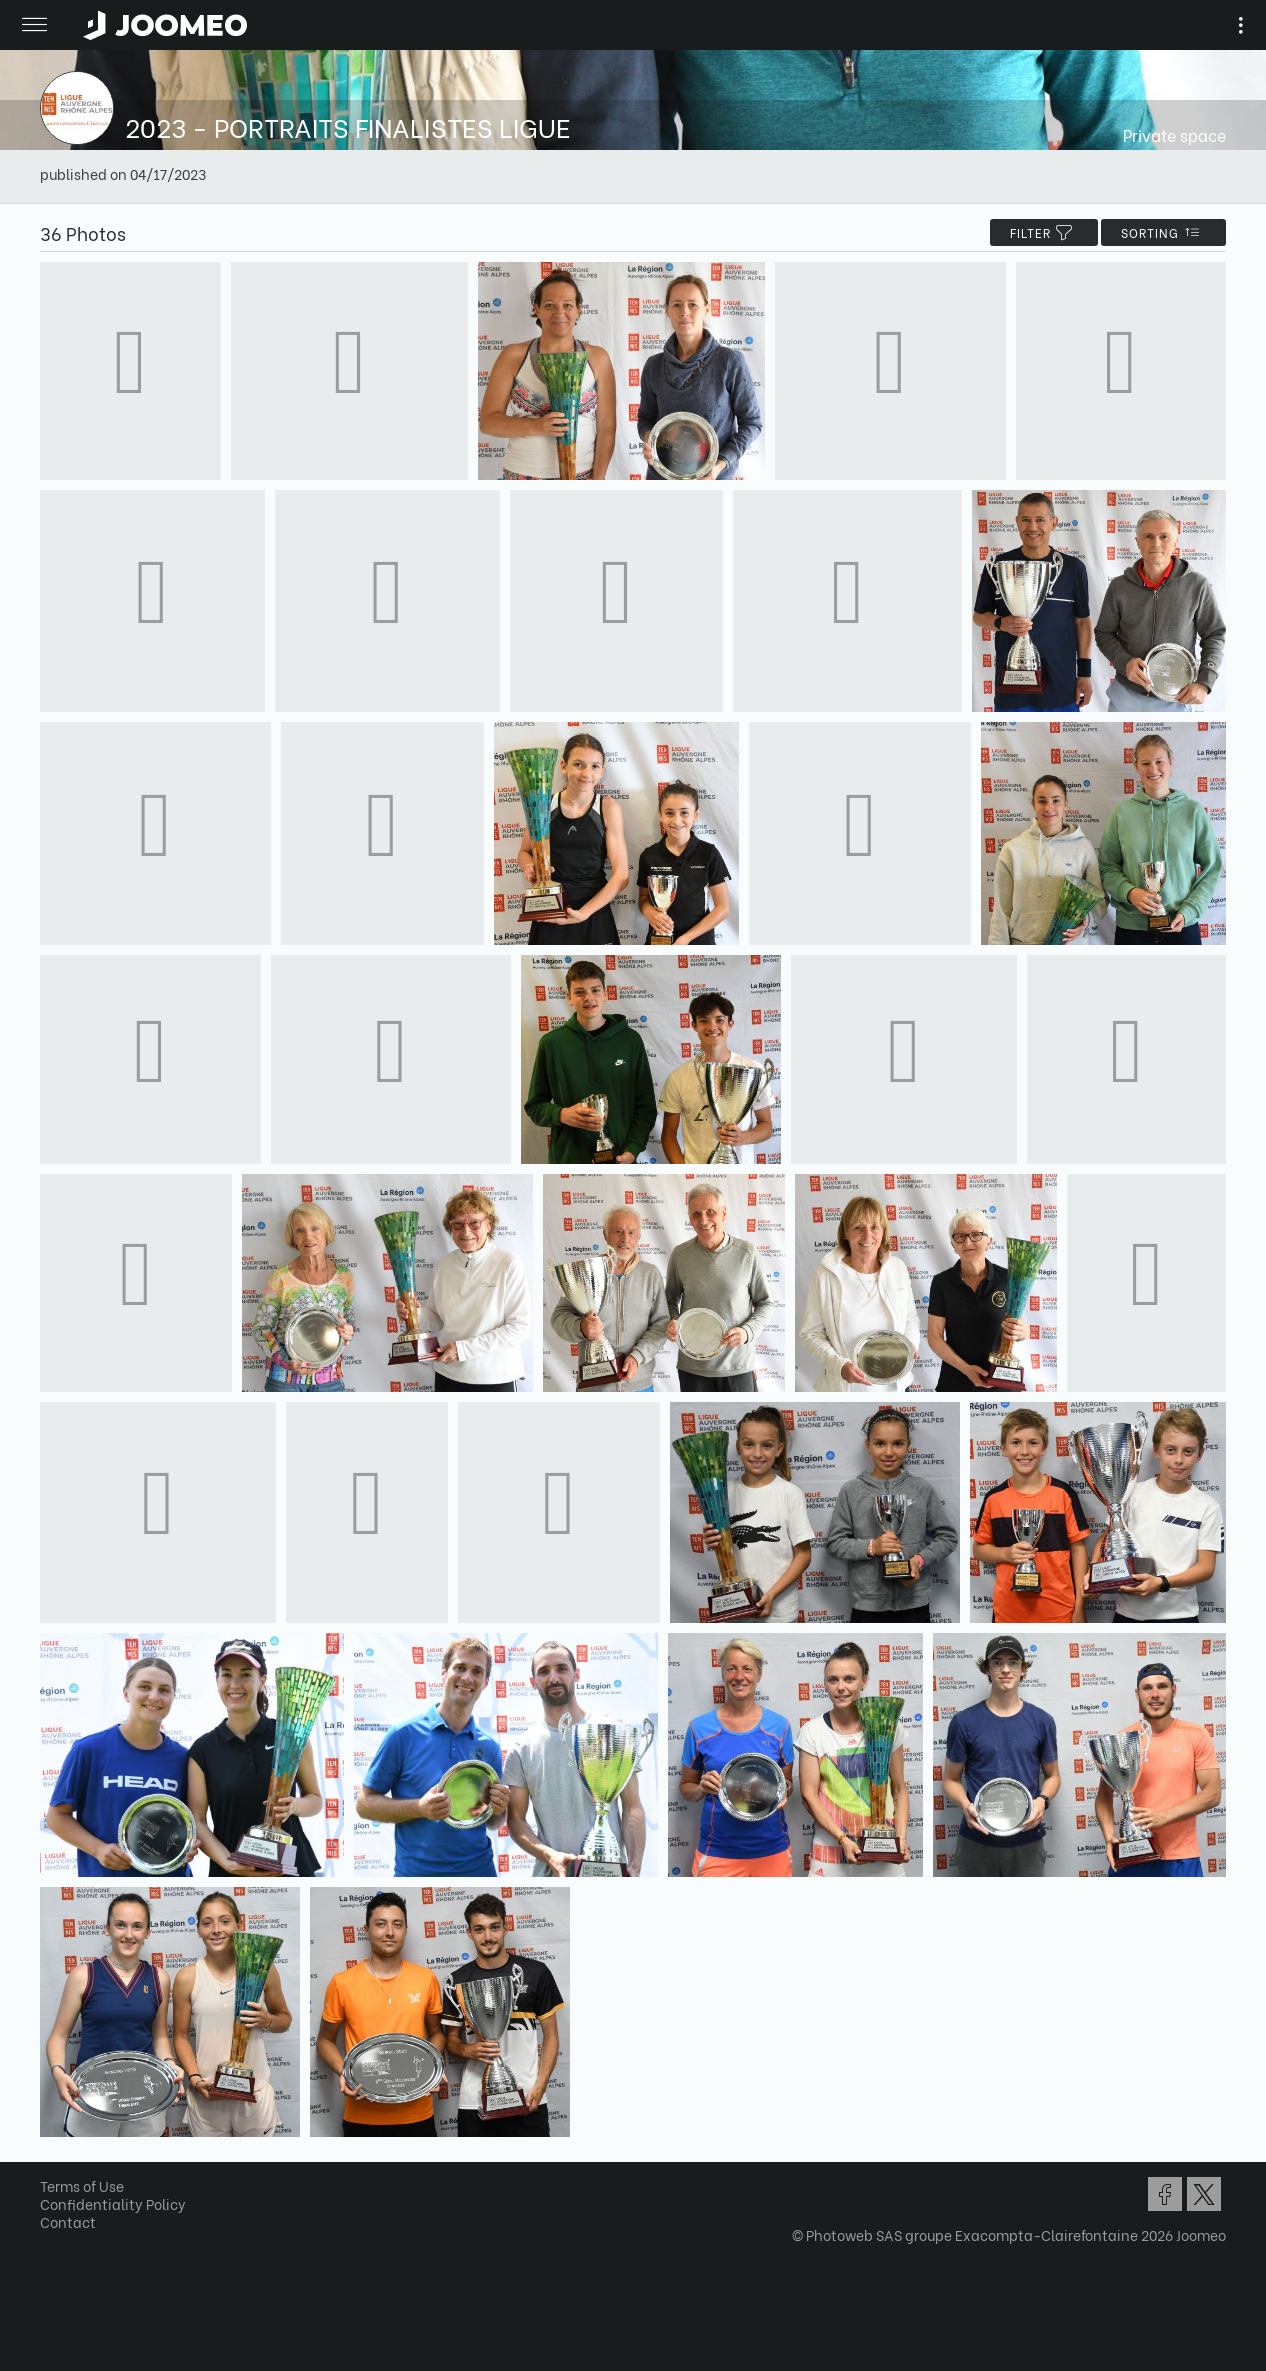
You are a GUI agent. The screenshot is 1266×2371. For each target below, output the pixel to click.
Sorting (1163, 232)
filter (1044, 232)
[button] (53, 2268)
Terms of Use (82, 2185)
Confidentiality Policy (113, 2203)
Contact (68, 2221)
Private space (1174, 134)
